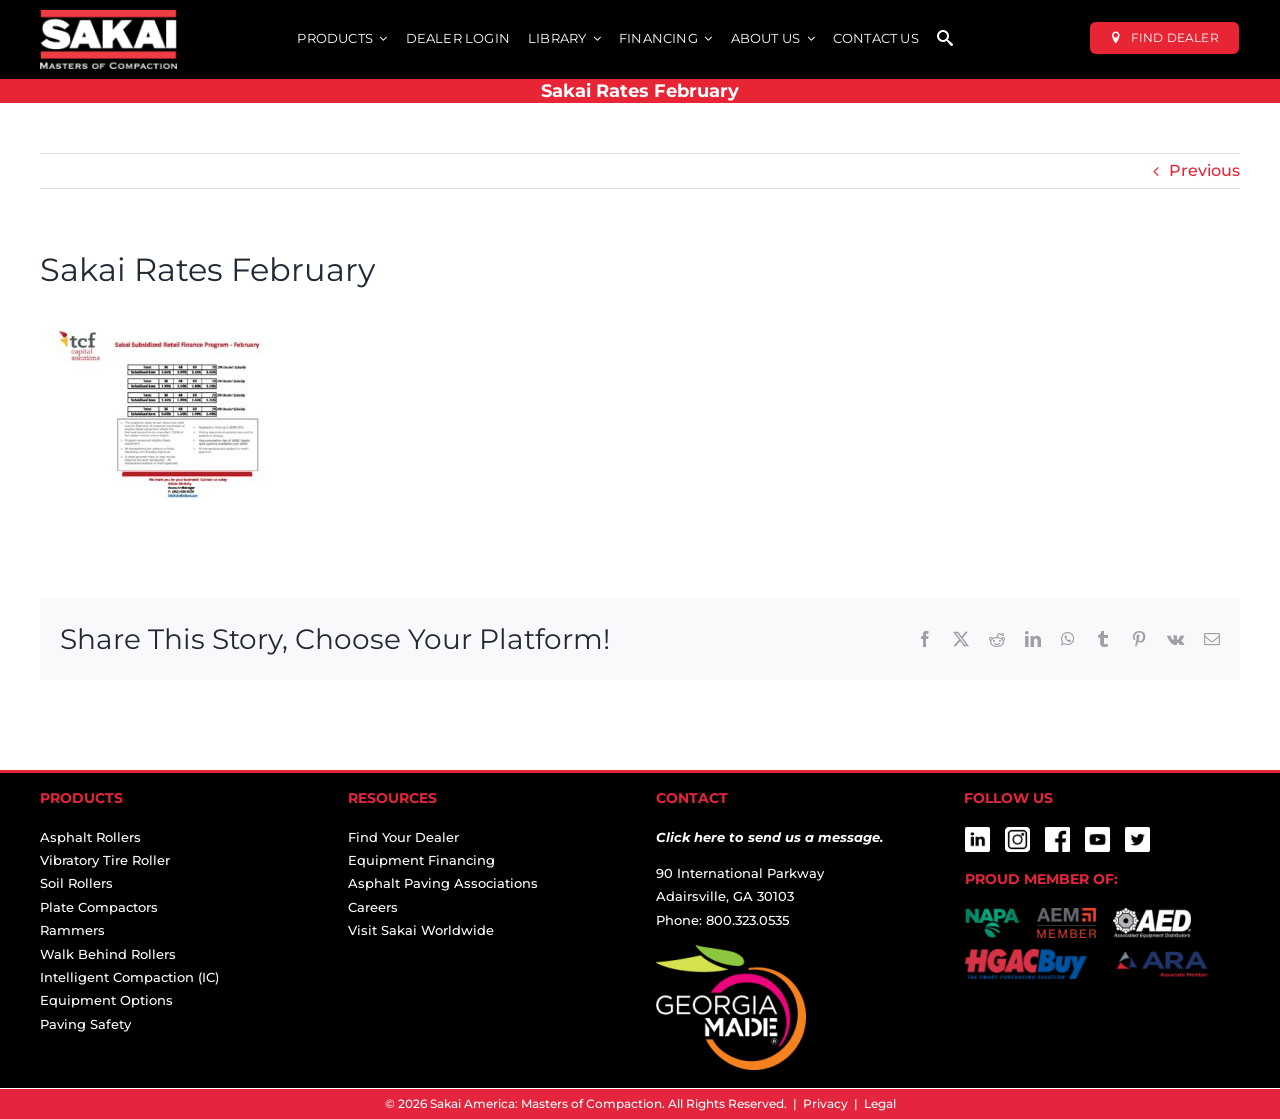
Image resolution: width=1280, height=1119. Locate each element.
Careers (373, 907)
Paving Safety (85, 1024)
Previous (1204, 170)
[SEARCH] (945, 39)
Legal (880, 1103)
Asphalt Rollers (90, 837)
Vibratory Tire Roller (105, 860)
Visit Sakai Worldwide (421, 930)
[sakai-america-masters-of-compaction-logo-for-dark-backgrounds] (108, 17)
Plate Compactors (99, 907)
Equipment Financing (421, 860)
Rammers (72, 930)
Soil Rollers (76, 883)
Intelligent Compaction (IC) (129, 977)
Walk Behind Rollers (108, 954)
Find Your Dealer (403, 837)
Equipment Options (106, 1000)
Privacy (825, 1103)
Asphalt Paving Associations (443, 883)
